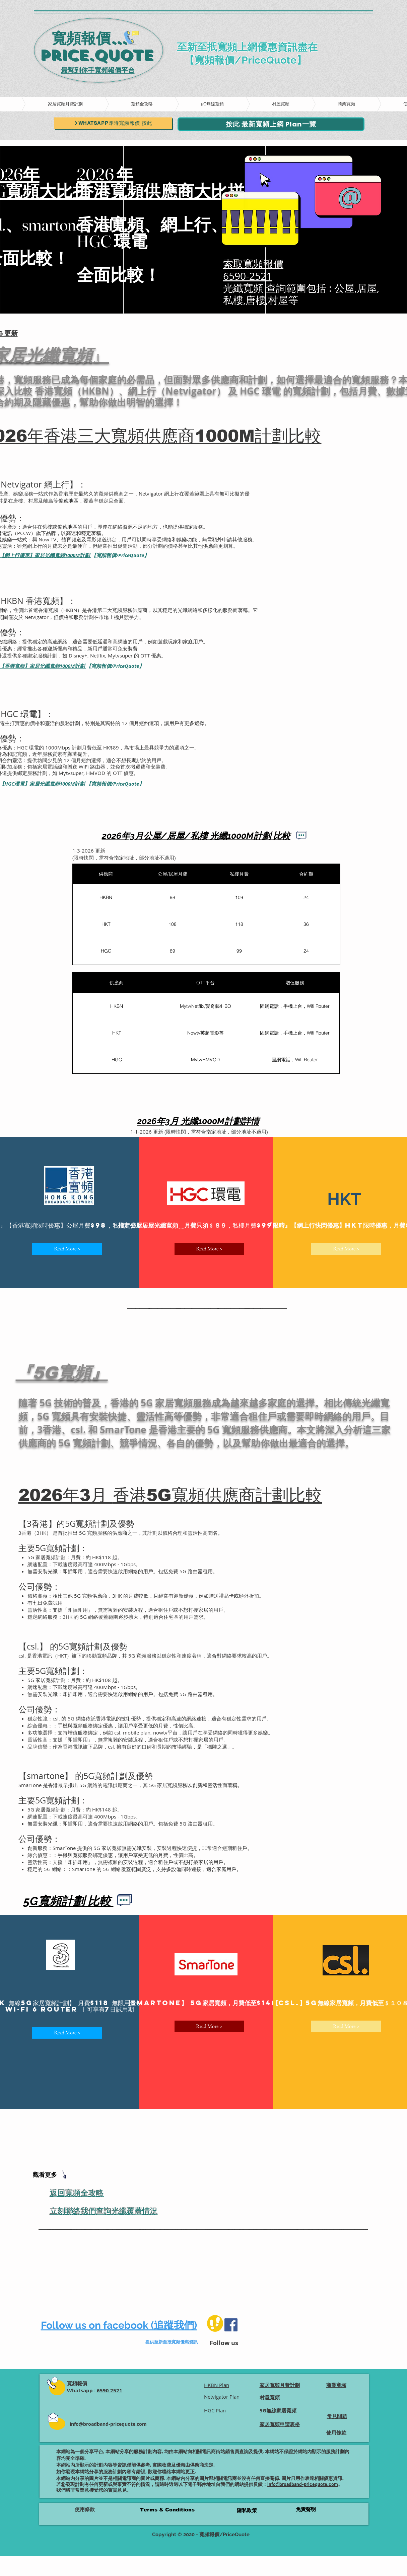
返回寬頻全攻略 (77, 2193)
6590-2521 (247, 276)
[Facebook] (231, 2324)
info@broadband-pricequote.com (108, 2424)
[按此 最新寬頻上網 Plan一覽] (271, 124)
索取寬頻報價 (253, 264)
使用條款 (85, 2509)
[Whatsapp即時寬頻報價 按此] (113, 123)
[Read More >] (67, 1249)
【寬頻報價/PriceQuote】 (120, 555)
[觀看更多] (51, 2174)
